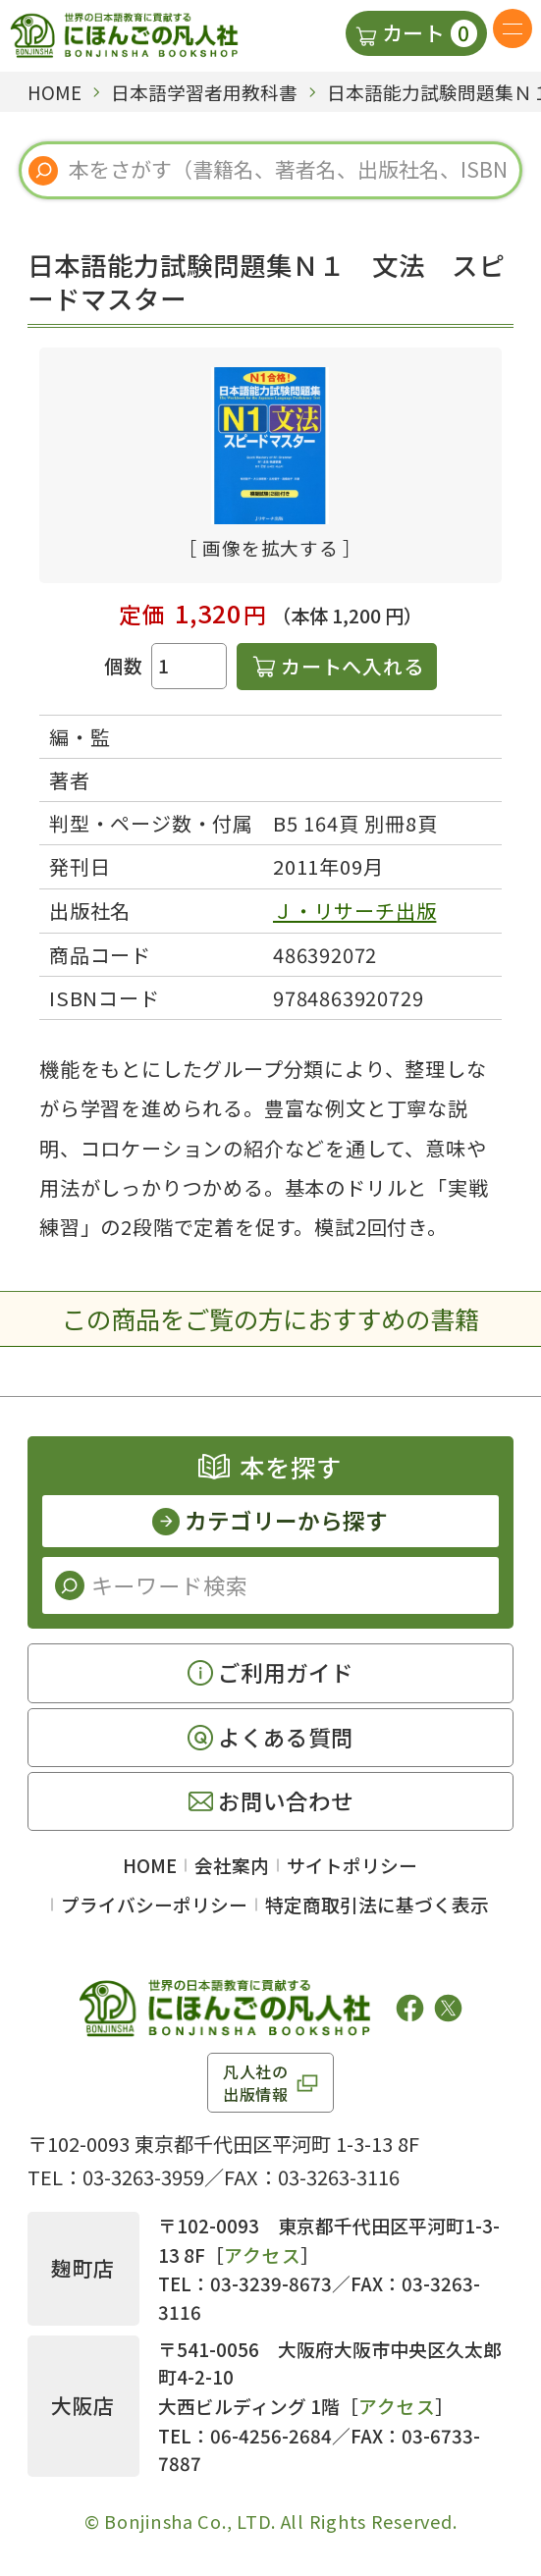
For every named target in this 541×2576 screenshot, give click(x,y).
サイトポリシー (352, 1865)
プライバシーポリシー (154, 1904)
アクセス (262, 2254)
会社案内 (231, 1865)
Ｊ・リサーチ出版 (354, 910)
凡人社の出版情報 (256, 2082)
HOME (150, 1865)
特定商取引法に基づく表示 (377, 1904)
